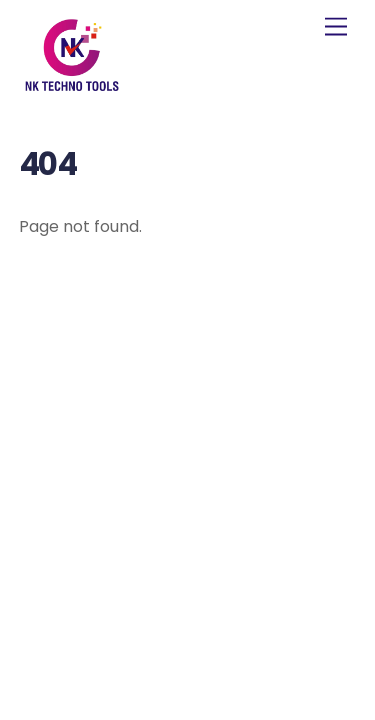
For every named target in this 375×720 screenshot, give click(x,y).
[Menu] (336, 27)
